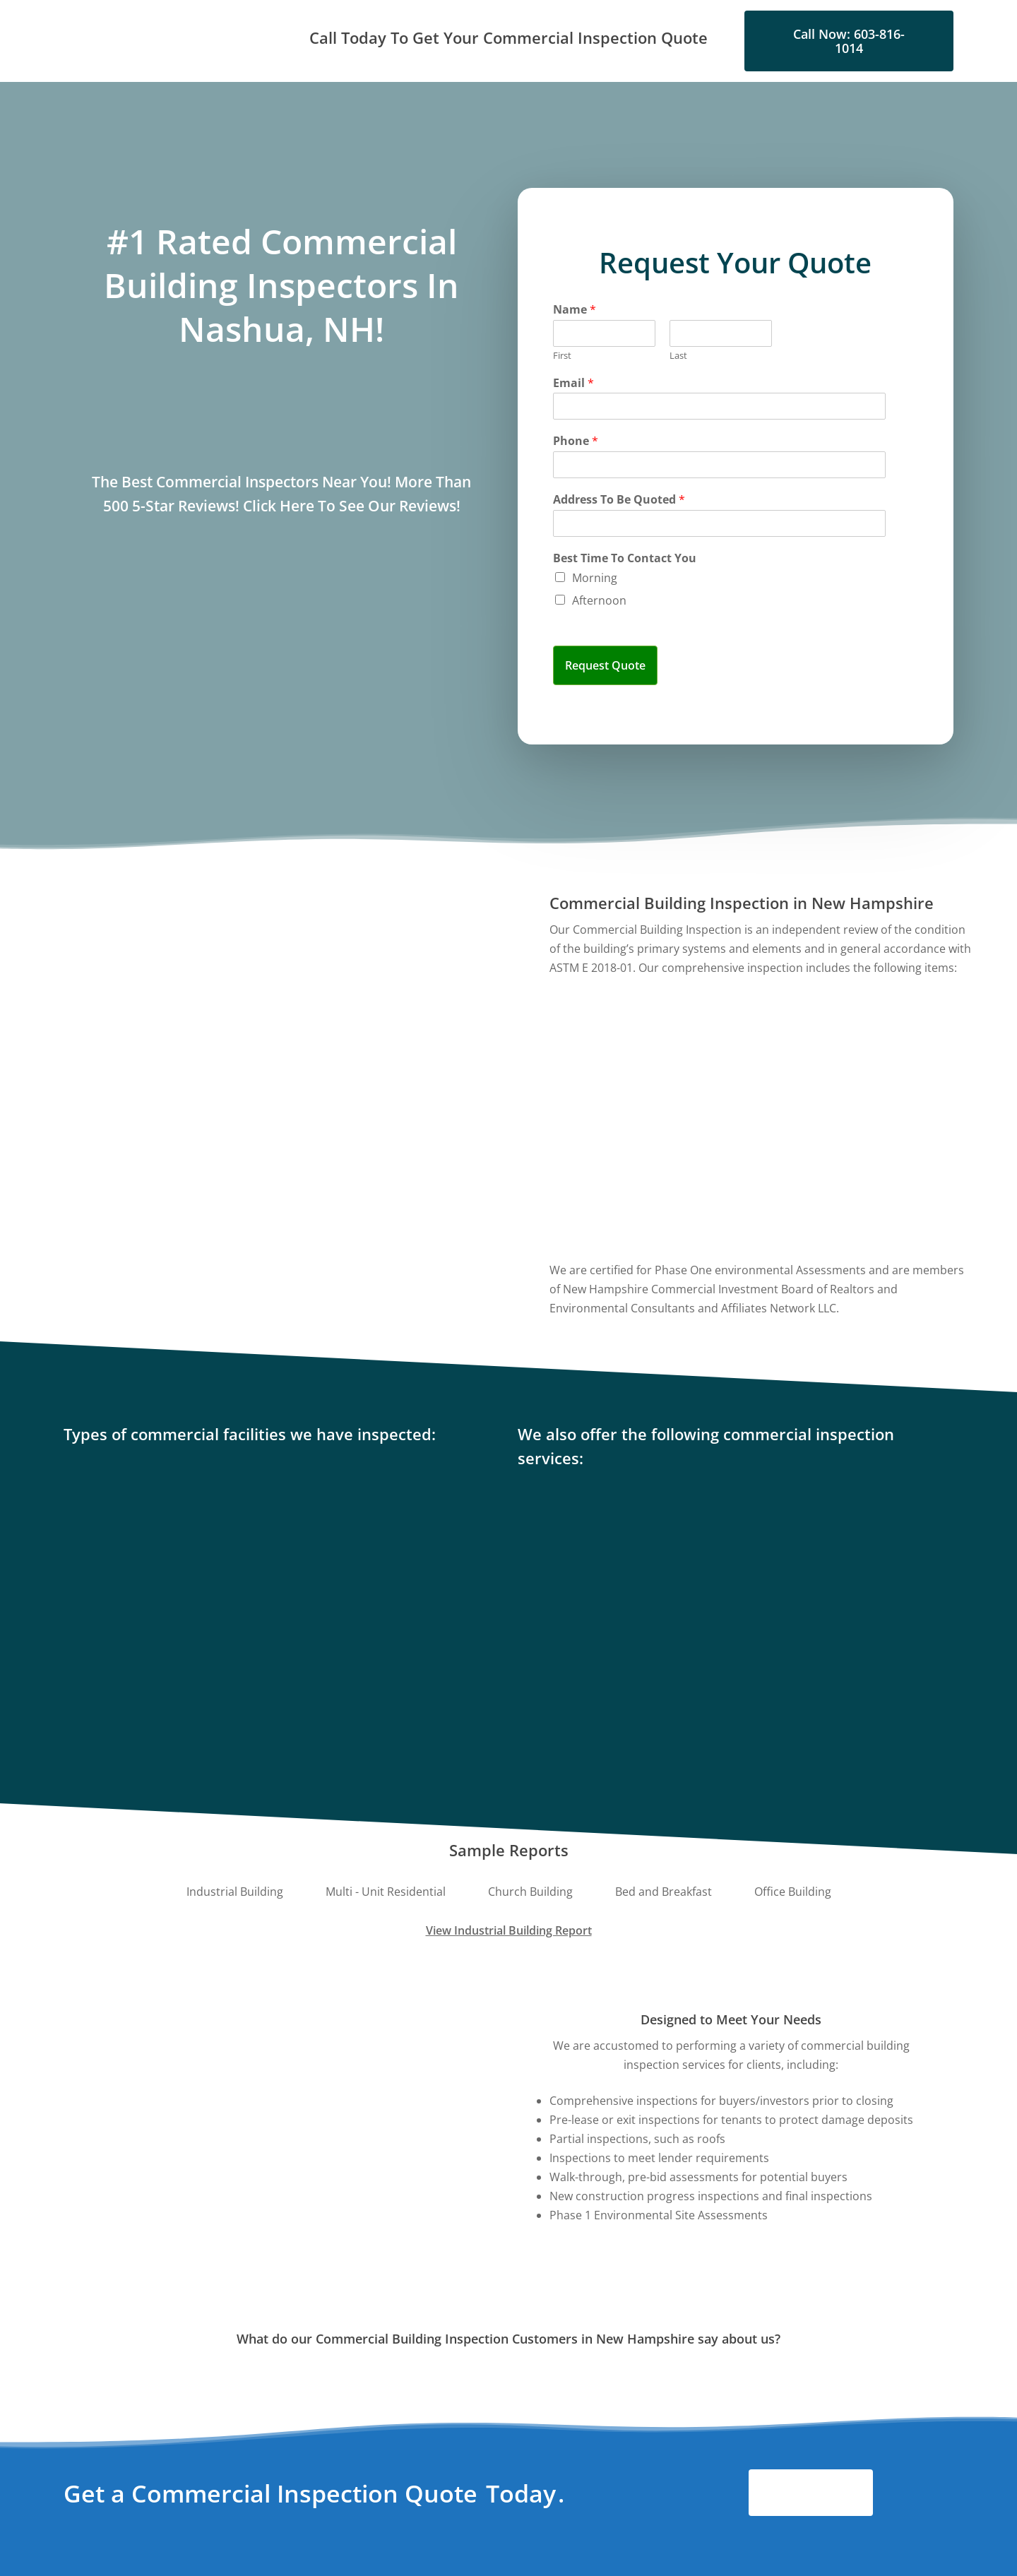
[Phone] (662, 464)
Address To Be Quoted (619, 499)
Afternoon (599, 600)
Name (574, 309)
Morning (594, 578)
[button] (848, 41)
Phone (575, 441)
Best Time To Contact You (624, 558)
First (562, 356)
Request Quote (605, 665)
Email (573, 383)
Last (678, 356)
